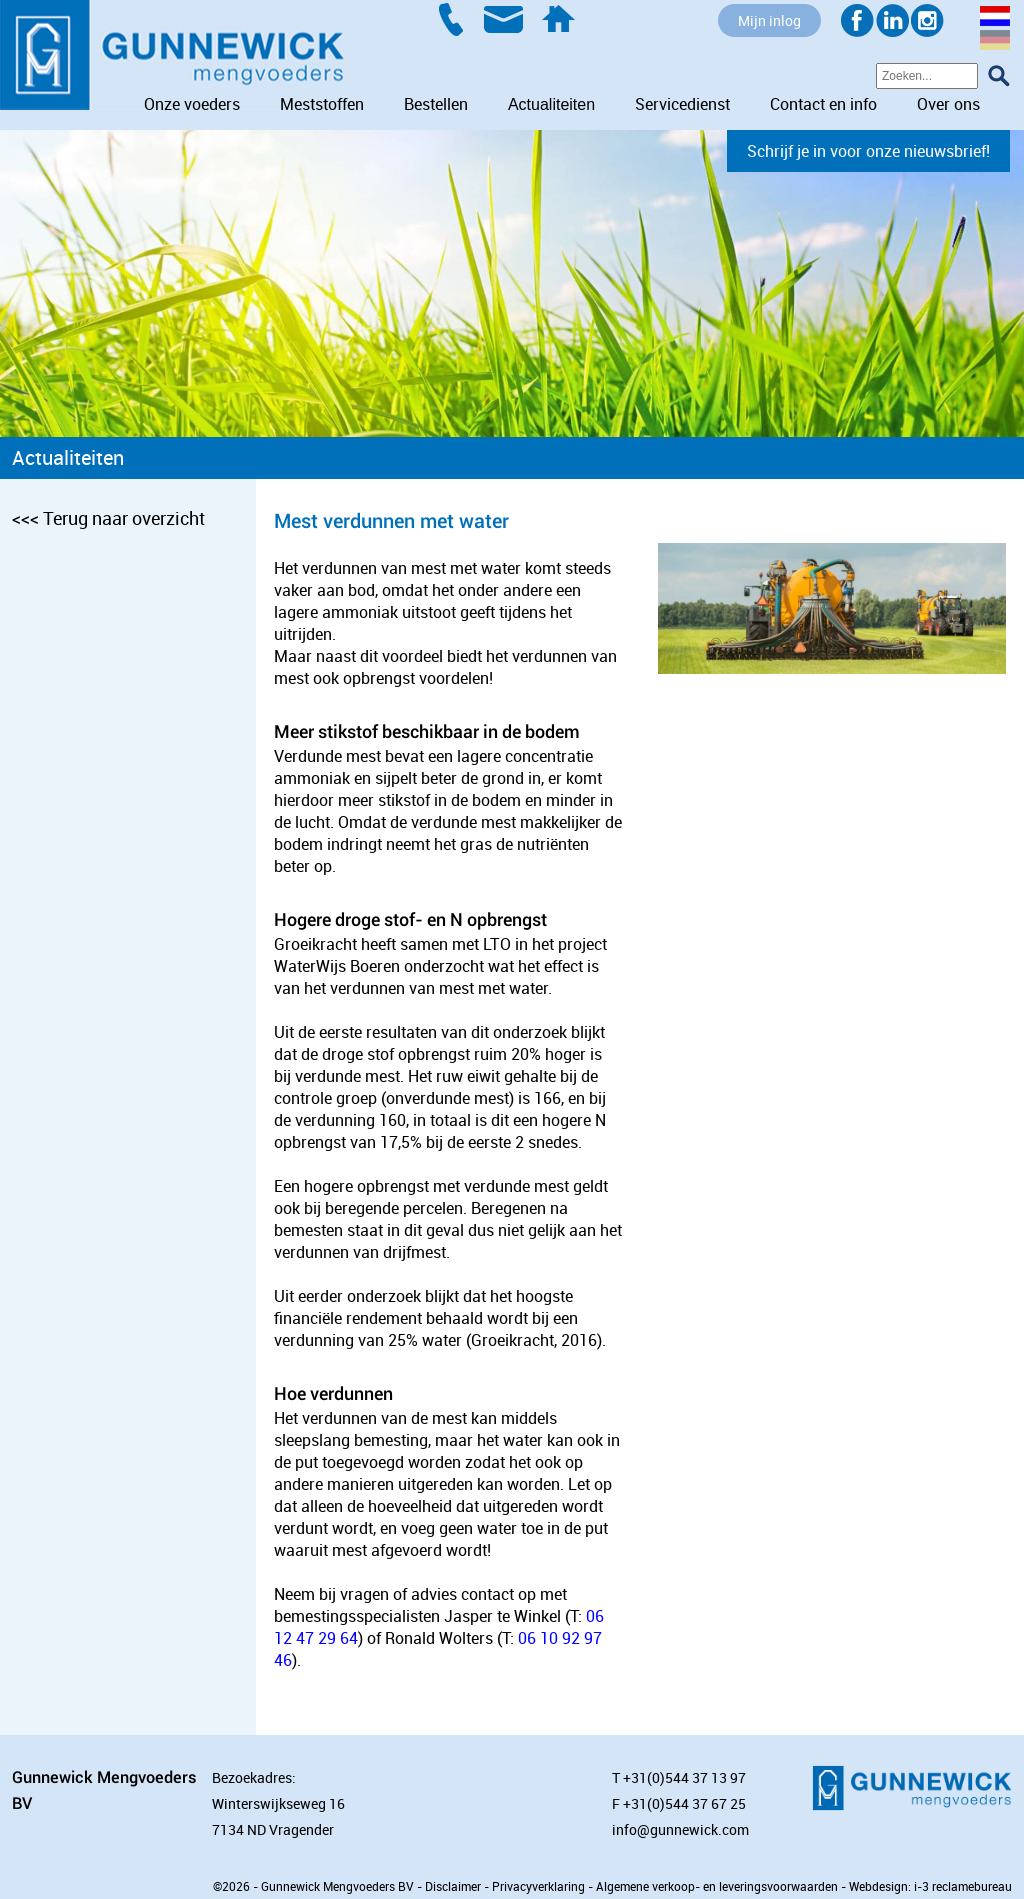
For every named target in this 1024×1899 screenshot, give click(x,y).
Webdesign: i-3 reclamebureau (930, 1886)
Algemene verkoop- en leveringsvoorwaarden (717, 1886)
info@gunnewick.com (680, 1829)
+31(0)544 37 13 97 (684, 1777)
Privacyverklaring (538, 1886)
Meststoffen (322, 104)
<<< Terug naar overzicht (108, 518)
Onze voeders (192, 104)
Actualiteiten (551, 104)
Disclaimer (453, 1886)
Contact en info (823, 104)
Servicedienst (682, 104)
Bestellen (436, 104)
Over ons (948, 104)
